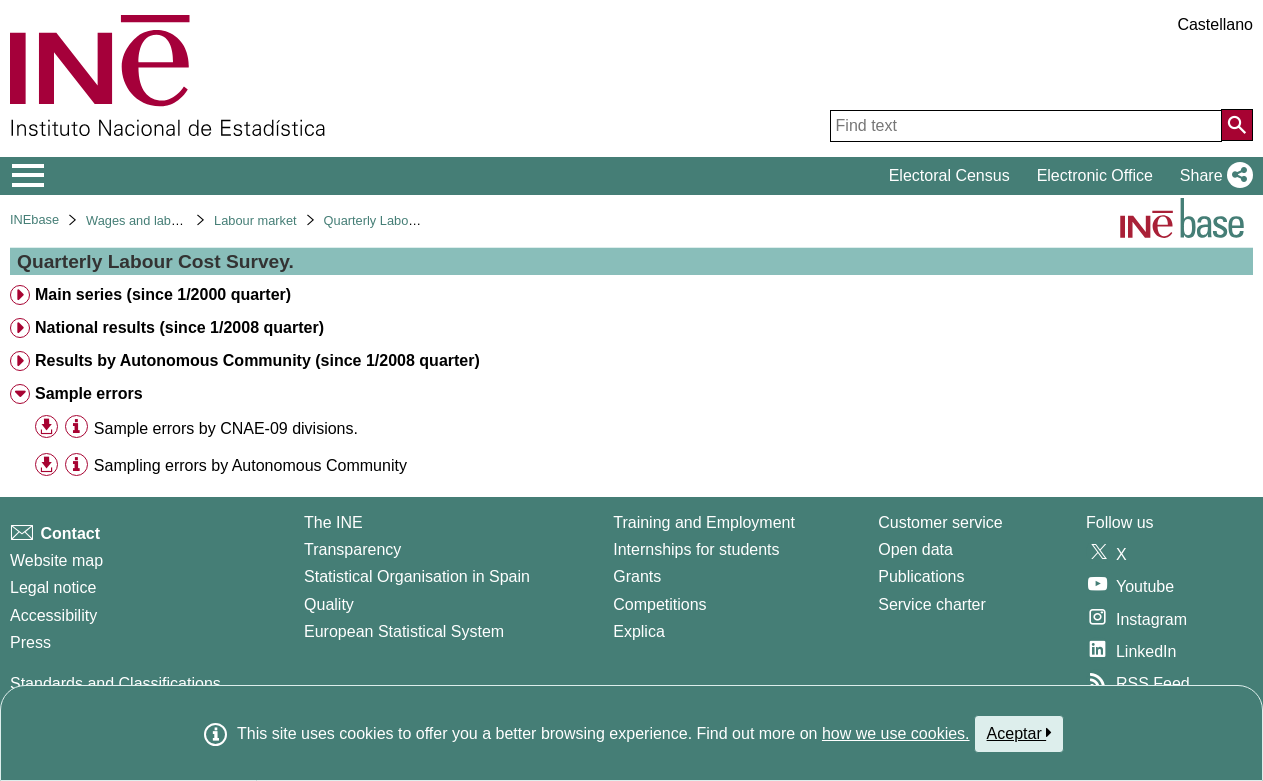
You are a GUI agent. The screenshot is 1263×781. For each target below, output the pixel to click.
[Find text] (1026, 126)
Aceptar (1019, 733)
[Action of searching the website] (1237, 125)
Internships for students (696, 549)
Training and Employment (704, 522)
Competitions (659, 604)
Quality (329, 604)
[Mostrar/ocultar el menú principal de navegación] (28, 176)
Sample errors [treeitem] (89, 393)
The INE (333, 522)
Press (30, 642)
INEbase (34, 219)
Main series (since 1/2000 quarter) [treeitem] (163, 294)
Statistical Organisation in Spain (417, 576)
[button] (1212, 176)
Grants (637, 576)
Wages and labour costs (154, 220)
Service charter (932, 604)
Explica (639, 631)
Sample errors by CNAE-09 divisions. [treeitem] (226, 428)
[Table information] (76, 427)
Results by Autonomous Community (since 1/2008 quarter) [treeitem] (257, 360)
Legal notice (53, 587)
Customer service (940, 522)
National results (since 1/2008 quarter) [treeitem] (179, 327)
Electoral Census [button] (949, 175)
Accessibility (53, 615)
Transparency (352, 549)
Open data (915, 549)
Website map (56, 560)
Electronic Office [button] (1095, 175)
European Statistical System (404, 631)
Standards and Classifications (115, 683)
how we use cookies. (896, 733)
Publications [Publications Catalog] (921, 576)
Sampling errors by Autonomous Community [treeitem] (250, 465)
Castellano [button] (1215, 24)
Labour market (255, 220)
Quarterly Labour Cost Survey (408, 220)
